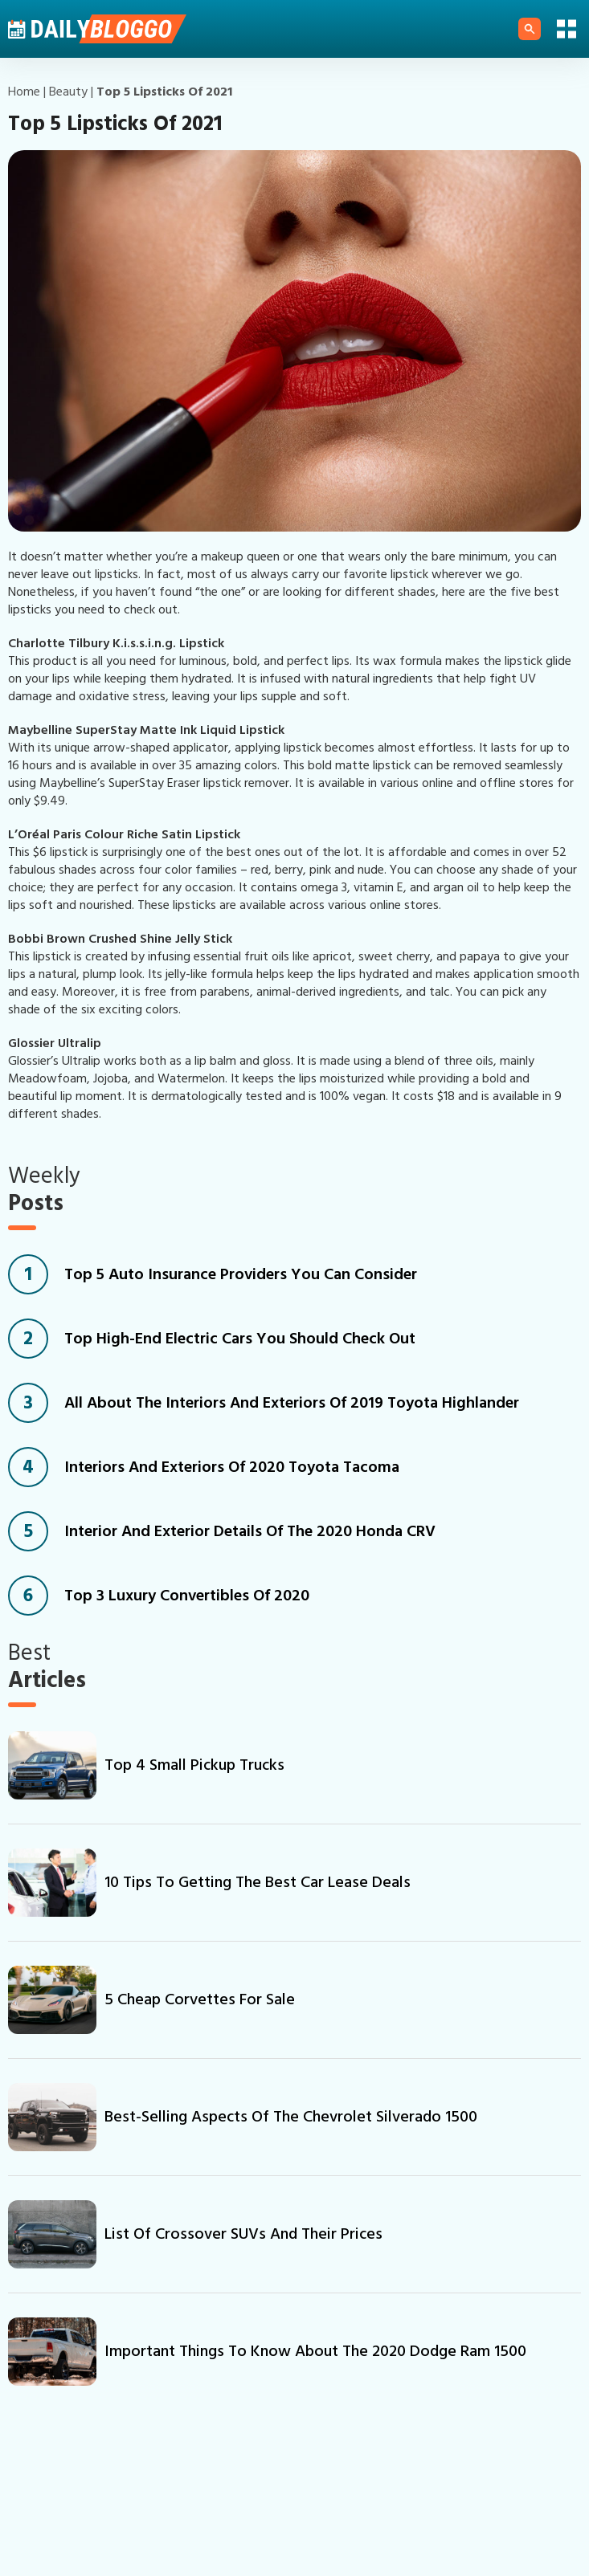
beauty (68, 91)
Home (24, 91)
